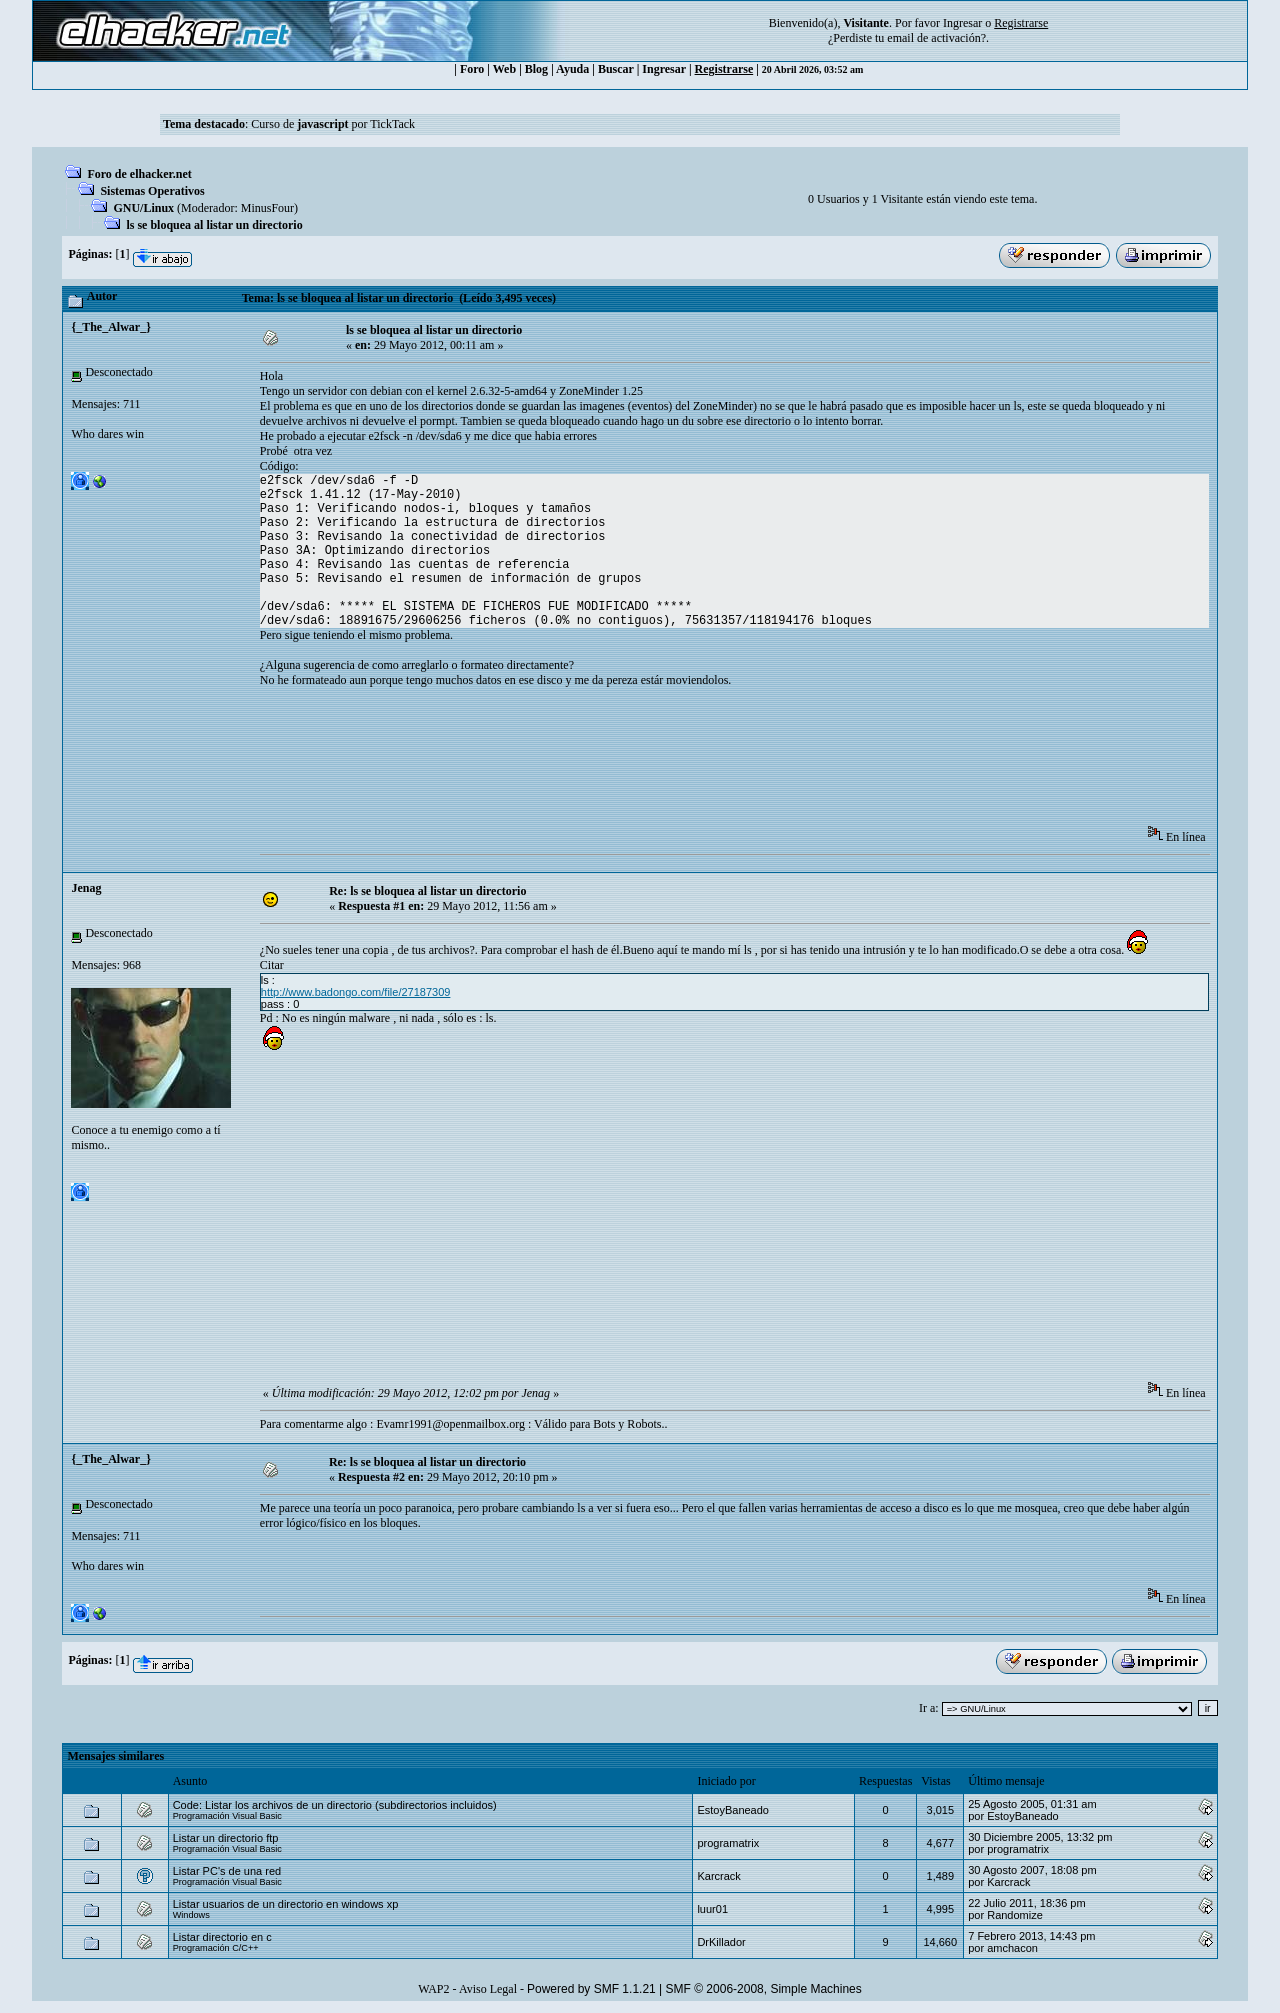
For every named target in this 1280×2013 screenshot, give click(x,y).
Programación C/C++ (216, 1948)
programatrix (728, 1843)
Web (504, 69)
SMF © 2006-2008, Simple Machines (764, 1989)
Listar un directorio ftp (226, 1838)
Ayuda (572, 69)
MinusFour (267, 208)
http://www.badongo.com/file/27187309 (356, 992)
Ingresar (962, 23)
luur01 (712, 1909)
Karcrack (718, 1876)
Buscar (616, 69)
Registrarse (724, 69)
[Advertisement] (624, 763)
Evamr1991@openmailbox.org (450, 1424)
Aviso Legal (488, 1989)
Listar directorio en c (222, 1937)
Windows (191, 1915)
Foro (472, 69)
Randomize (1015, 1915)
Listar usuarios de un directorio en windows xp (286, 1904)
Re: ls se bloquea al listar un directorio (427, 891)
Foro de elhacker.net (139, 174)
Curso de (299, 124)
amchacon (1012, 1948)
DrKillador (721, 1942)
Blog (536, 69)
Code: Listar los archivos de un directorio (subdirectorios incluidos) (335, 1805)
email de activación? (936, 38)
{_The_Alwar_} (110, 327)
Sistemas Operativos (152, 191)
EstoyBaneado (733, 1810)
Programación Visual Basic (227, 1816)
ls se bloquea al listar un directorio (214, 225)
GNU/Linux (143, 208)
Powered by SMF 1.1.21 (591, 1989)
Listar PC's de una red (227, 1871)
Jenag (86, 888)
